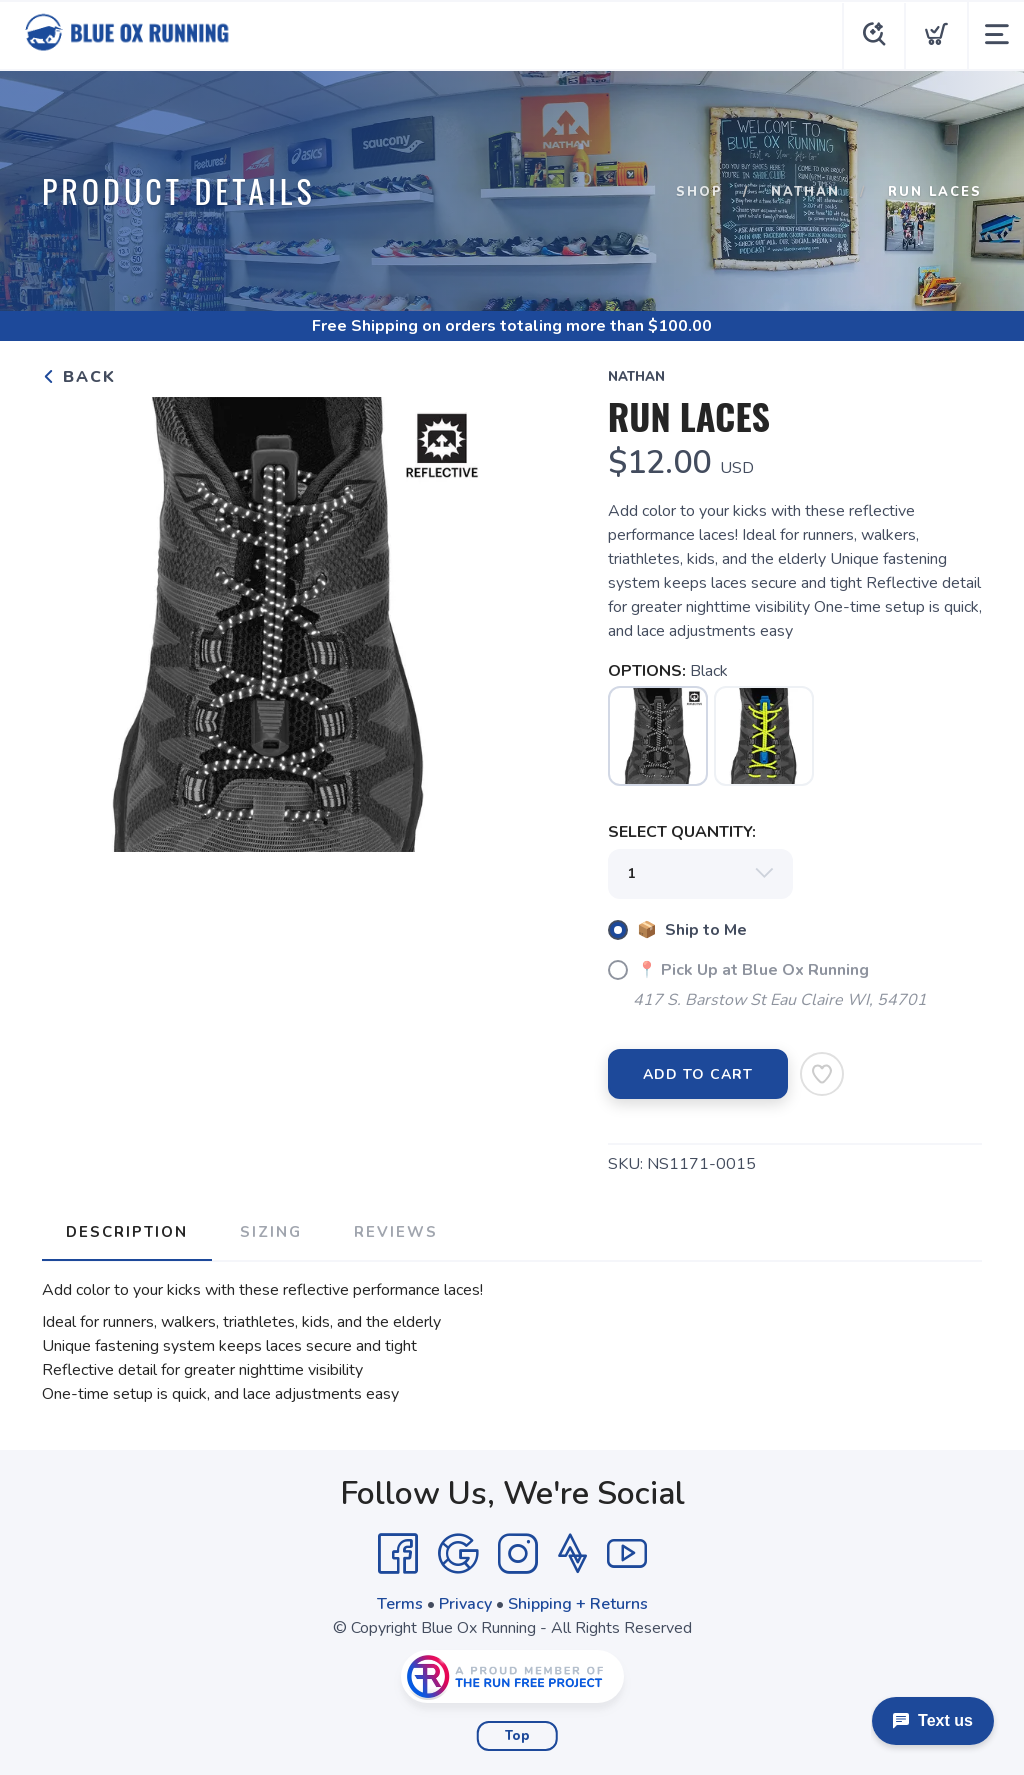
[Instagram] (518, 1554)
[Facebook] (398, 1554)
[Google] (458, 1554)
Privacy (465, 1604)
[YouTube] (627, 1554)
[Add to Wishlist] (822, 1074)
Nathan (805, 192)
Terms (400, 1604)
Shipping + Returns (578, 1604)
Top (517, 1736)
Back (79, 377)
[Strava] (572, 1554)
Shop (699, 192)
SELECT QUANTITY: (682, 832)
